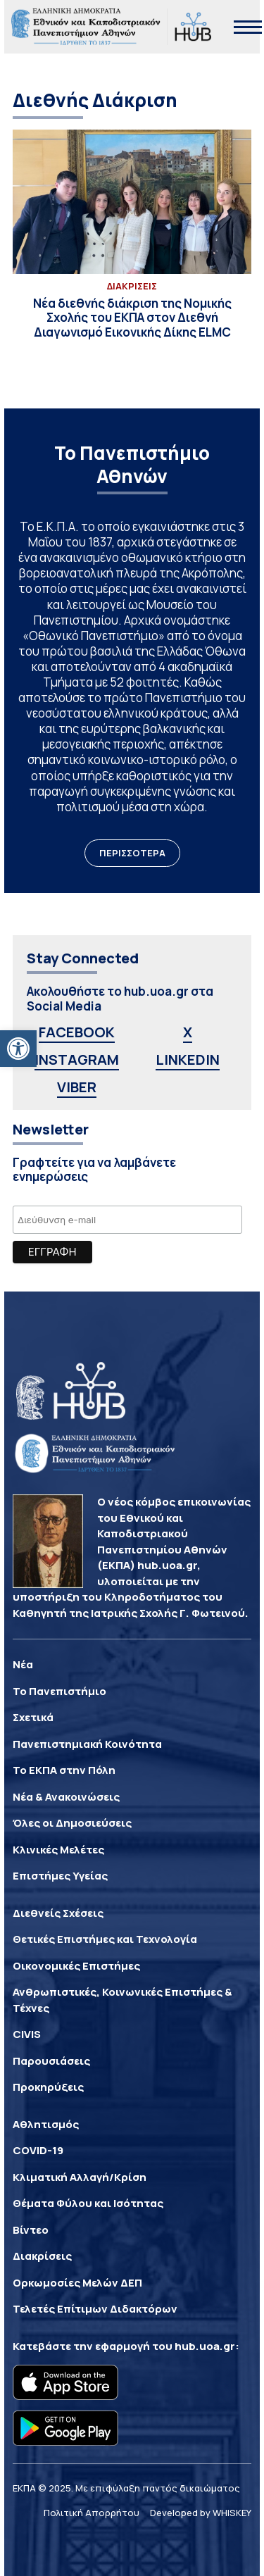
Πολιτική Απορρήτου (91, 2512)
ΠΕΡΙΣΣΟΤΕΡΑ (132, 852)
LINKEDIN (188, 1059)
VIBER (76, 1086)
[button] (18, 1048)
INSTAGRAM (76, 1059)
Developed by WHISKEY (200, 2512)
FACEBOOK (77, 1032)
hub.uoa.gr (205, 2346)
